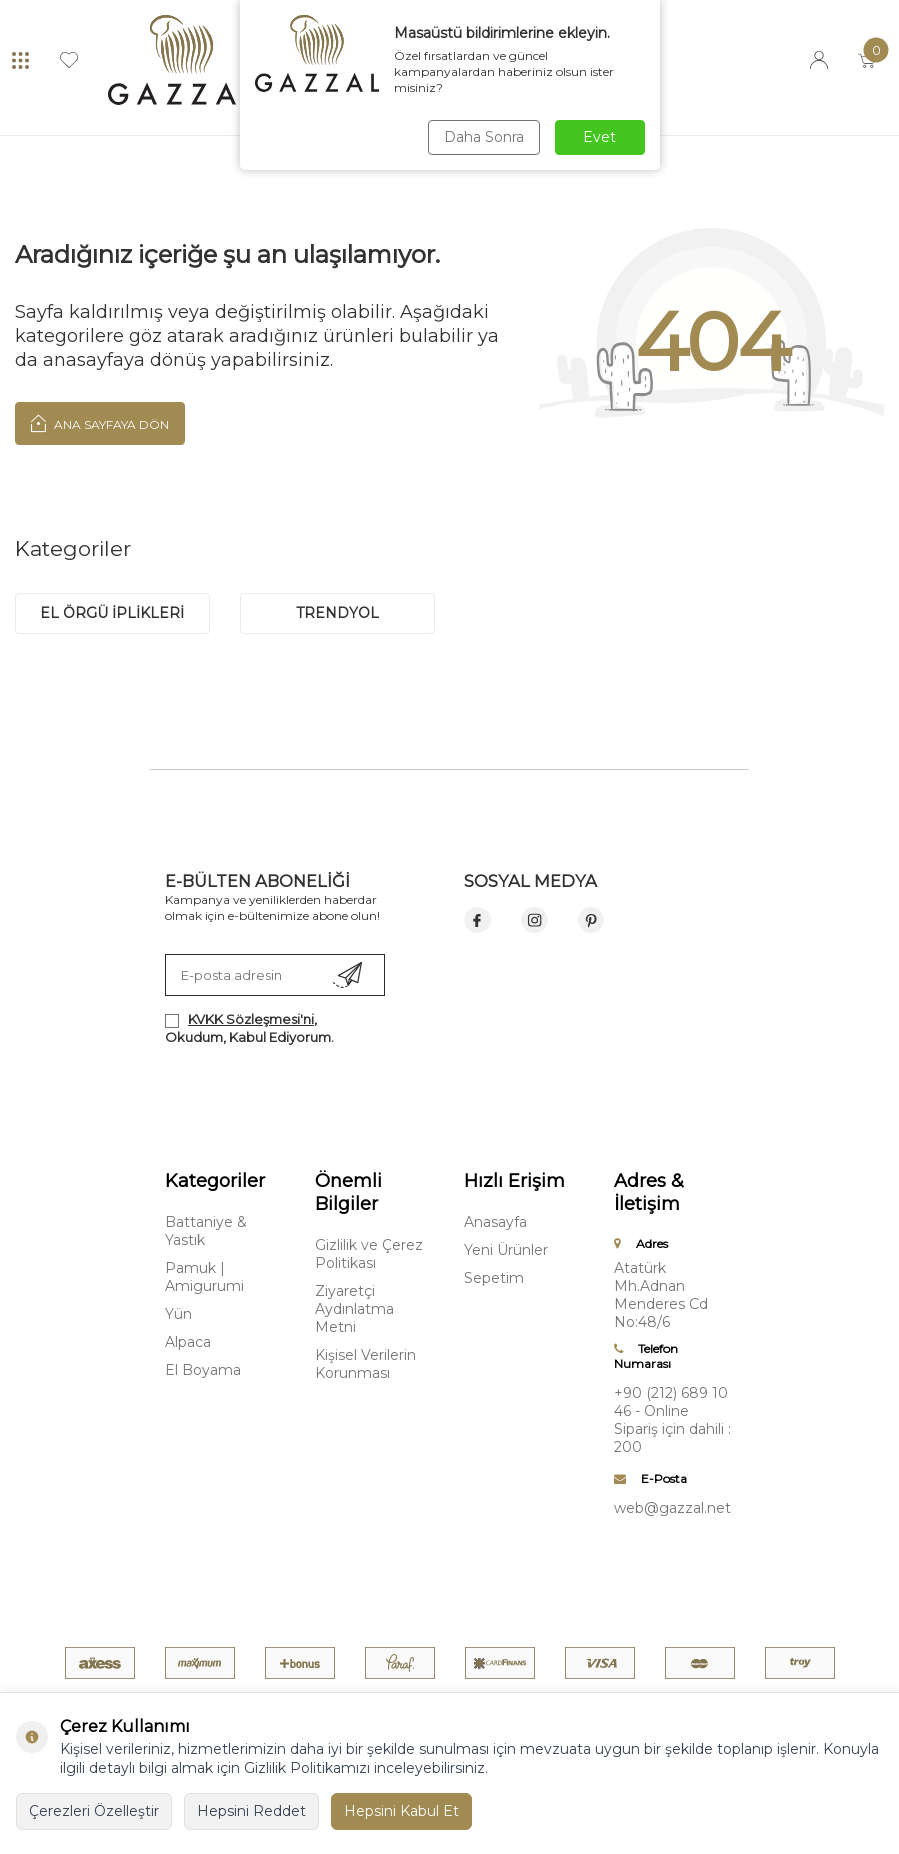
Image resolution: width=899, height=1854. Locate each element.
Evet (599, 137)
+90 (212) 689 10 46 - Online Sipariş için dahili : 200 (672, 1420)
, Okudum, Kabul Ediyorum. (249, 1027)
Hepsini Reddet (251, 1811)
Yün (178, 1314)
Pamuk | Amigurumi (204, 1277)
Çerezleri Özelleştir (94, 1811)
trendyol (337, 613)
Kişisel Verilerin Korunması (365, 1364)
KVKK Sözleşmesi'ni (251, 1019)
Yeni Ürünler (506, 1250)
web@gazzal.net (672, 1508)
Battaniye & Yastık (206, 1231)
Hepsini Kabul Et (401, 1811)
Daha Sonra (484, 137)
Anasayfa (495, 1222)
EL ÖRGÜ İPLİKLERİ (112, 613)
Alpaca (188, 1342)
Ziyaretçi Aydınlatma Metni (354, 1309)
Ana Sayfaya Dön (100, 423)
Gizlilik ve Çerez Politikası (369, 1254)
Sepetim (494, 1278)
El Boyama (203, 1370)
